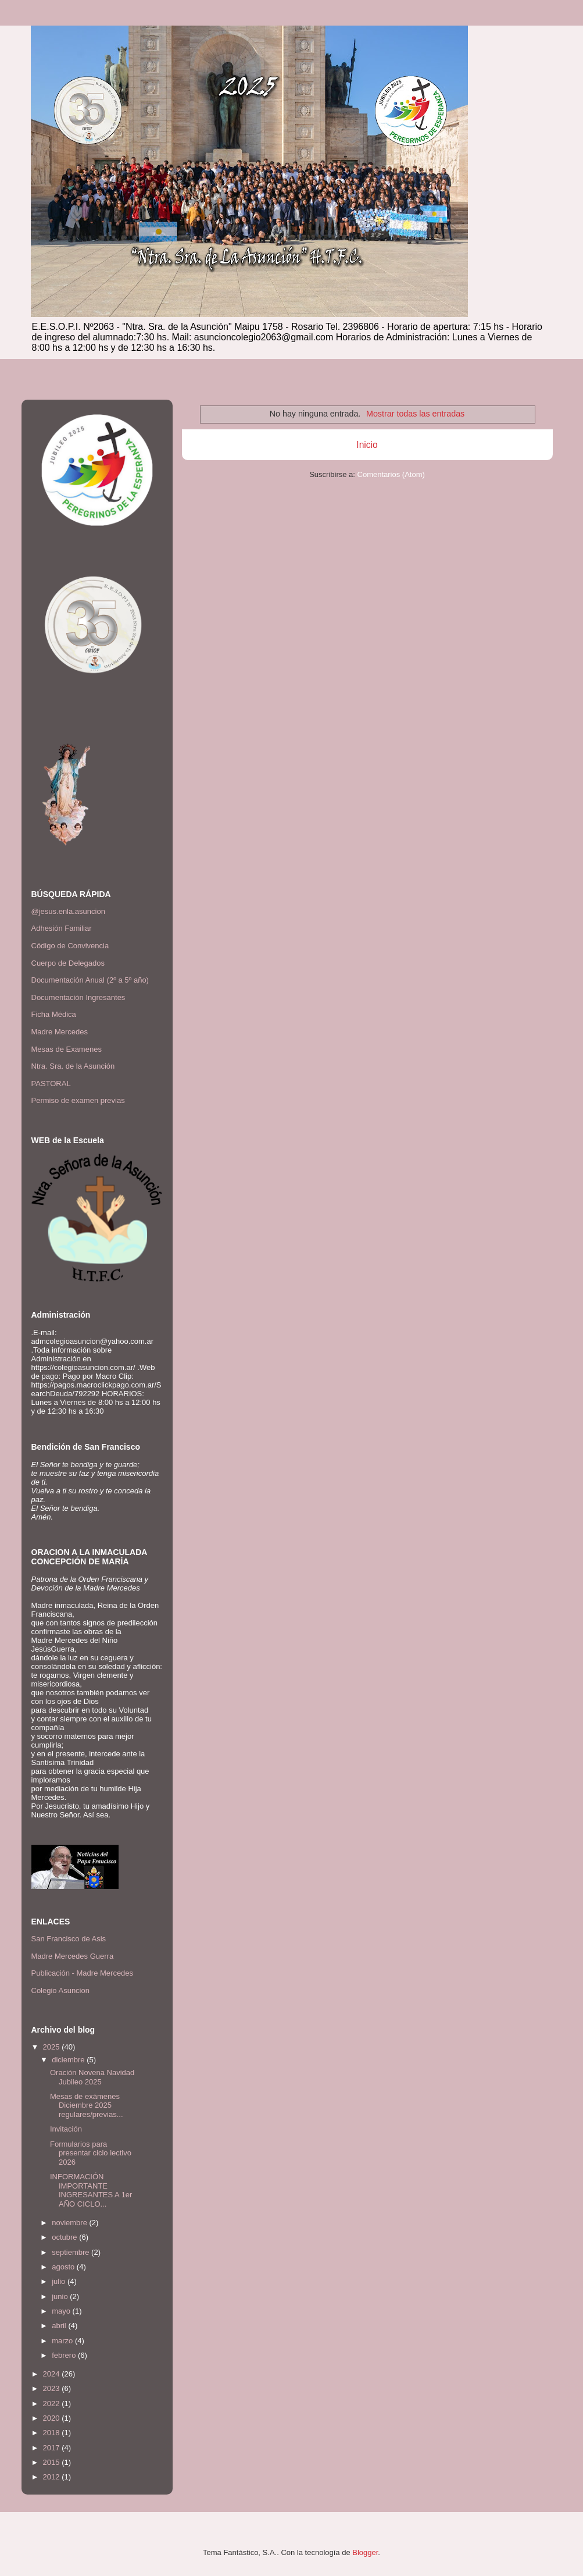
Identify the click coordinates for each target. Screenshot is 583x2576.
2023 (52, 2388)
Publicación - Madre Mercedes (82, 1973)
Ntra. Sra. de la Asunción (73, 1066)
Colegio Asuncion (60, 1990)
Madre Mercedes (59, 1031)
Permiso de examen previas (78, 1100)
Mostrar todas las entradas (415, 413)
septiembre (71, 2252)
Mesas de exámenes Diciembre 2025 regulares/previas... (86, 2105)
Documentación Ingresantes (78, 997)
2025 (52, 2047)
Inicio (366, 445)
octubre (65, 2237)
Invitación (66, 2129)
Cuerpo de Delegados (68, 963)
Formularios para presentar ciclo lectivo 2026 (90, 2153)
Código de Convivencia (70, 945)
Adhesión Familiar (61, 928)
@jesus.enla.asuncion (68, 911)
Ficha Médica (53, 1014)
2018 (52, 2432)
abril (60, 2325)
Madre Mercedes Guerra (72, 1956)
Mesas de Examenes (66, 1049)
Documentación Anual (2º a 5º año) (90, 980)
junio (61, 2296)
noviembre (70, 2222)
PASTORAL (51, 1083)
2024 (52, 2373)
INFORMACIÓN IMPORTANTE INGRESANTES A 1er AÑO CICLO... (91, 2190)
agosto (64, 2266)
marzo (63, 2340)
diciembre (69, 2059)
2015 (52, 2462)
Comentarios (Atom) (391, 474)
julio (59, 2281)
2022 (52, 2403)
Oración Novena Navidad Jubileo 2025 (92, 2077)
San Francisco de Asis (68, 1938)
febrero (65, 2355)
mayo (62, 2311)
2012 (52, 2476)
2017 (52, 2447)
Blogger (365, 2552)
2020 (52, 2418)
